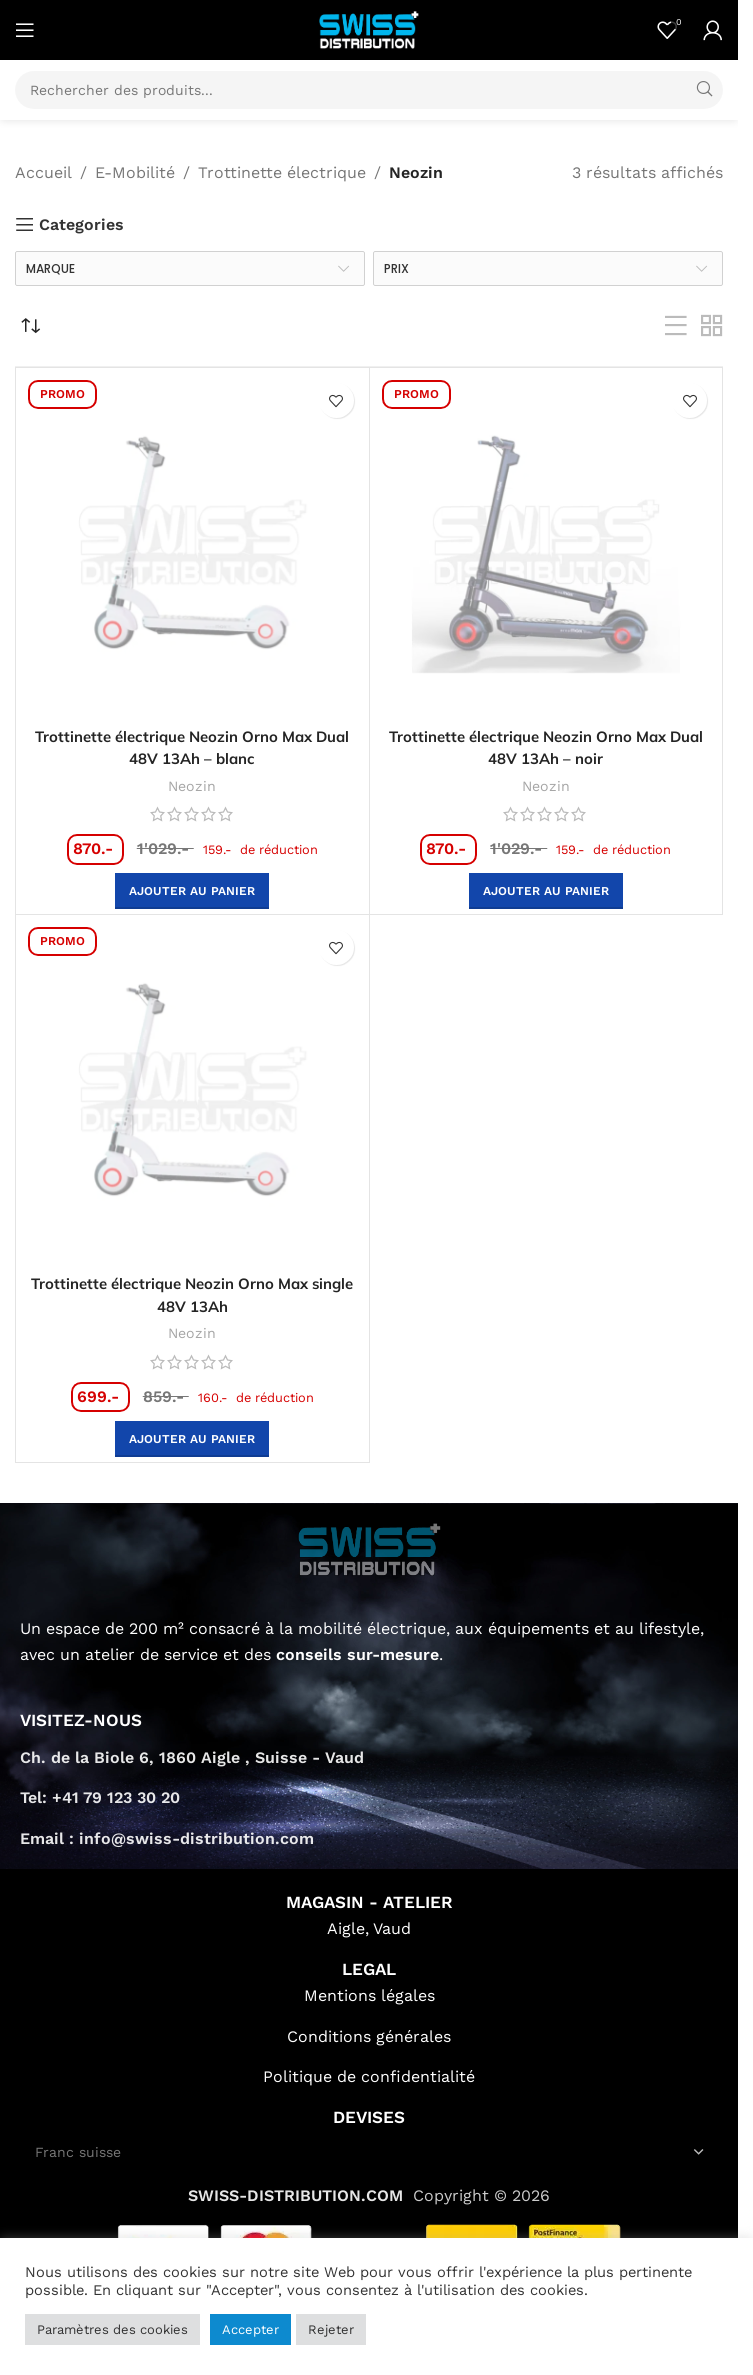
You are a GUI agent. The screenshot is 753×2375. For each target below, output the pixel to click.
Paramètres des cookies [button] (112, 2329)
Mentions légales (369, 1993)
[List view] (676, 326)
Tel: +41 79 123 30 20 (100, 1795)
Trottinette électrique (282, 172)
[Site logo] (369, 28)
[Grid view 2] (712, 326)
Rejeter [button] (331, 2329)
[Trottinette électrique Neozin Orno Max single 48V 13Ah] (192, 1091)
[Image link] (369, 1546)
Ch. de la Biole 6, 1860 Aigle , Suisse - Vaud (192, 1755)
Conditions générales (369, 2034)
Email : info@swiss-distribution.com (167, 1836)
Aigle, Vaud (369, 1927)
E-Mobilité (135, 172)
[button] (192, 891)
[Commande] (30, 326)
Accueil (43, 172)
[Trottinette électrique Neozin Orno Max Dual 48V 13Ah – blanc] (192, 544)
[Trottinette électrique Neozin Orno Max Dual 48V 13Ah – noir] (546, 544)
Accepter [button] (250, 2329)
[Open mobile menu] (25, 30)
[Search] (369, 90)
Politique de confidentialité (369, 2075)
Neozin (192, 785)
